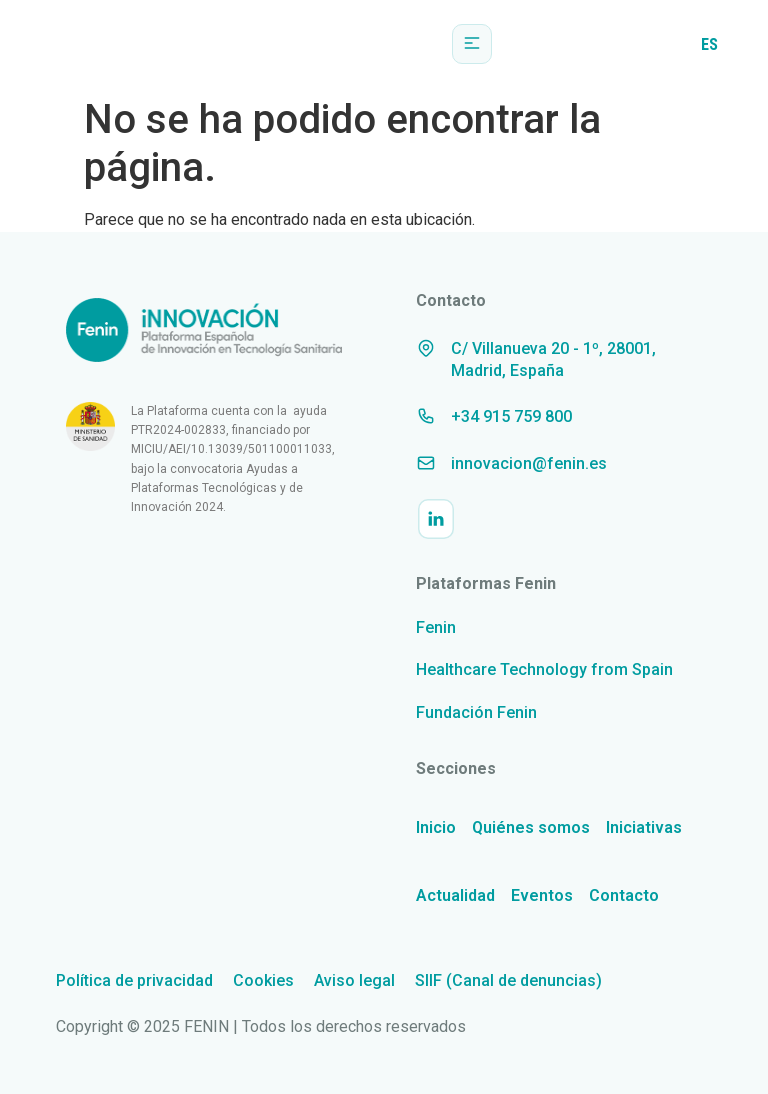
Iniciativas (644, 827)
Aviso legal (354, 980)
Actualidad (455, 895)
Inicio (436, 827)
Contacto (624, 895)
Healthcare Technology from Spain (544, 669)
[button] (472, 44)
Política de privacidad (134, 980)
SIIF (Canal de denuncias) (508, 980)
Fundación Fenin (476, 712)
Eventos (542, 895)
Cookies (263, 980)
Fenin (436, 627)
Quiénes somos (531, 827)
